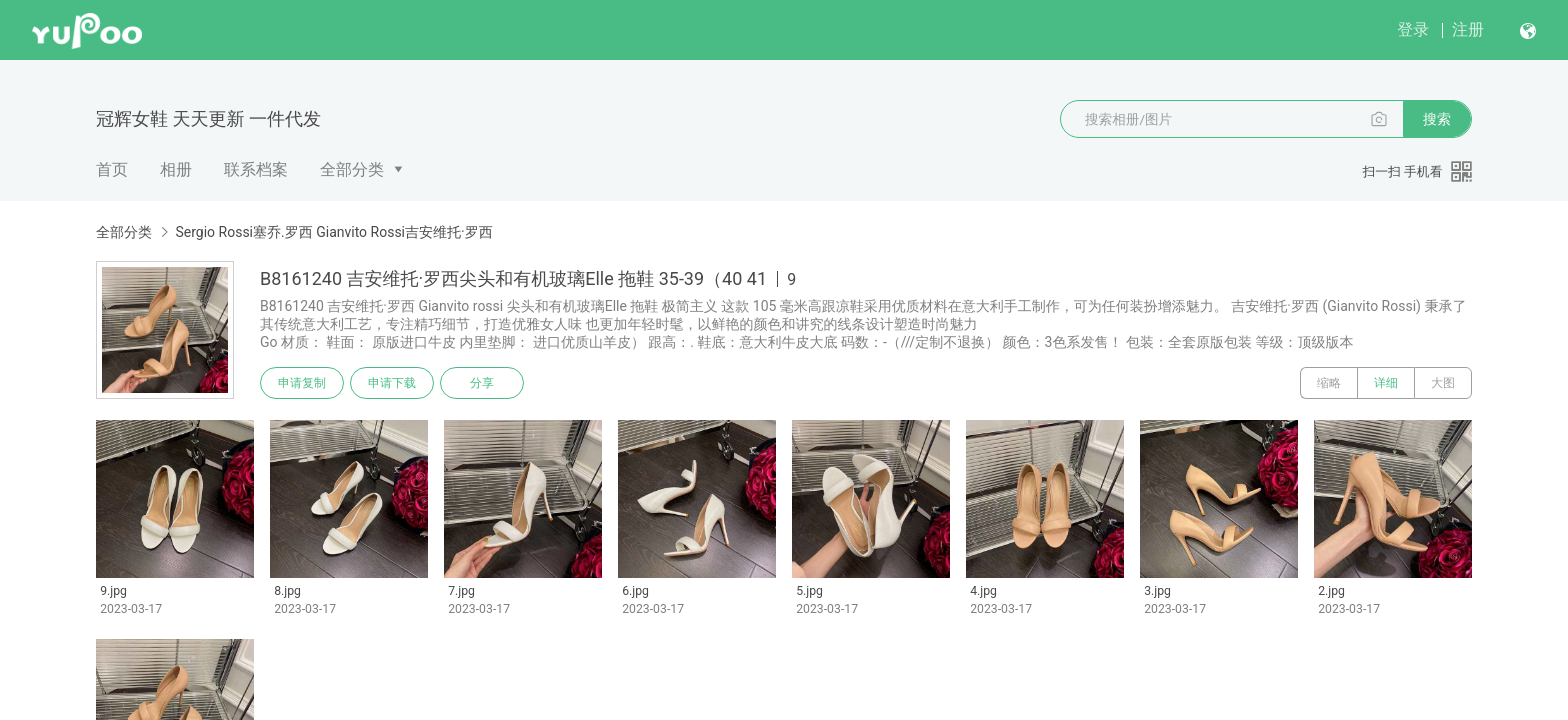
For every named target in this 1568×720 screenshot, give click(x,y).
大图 (1443, 383)
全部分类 (352, 169)
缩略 (1329, 383)
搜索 (1437, 119)
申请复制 (302, 383)
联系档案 (256, 169)
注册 (1468, 29)
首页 (112, 169)
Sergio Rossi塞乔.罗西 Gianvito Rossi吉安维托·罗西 (333, 232)
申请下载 (392, 383)
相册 (176, 169)
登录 (1413, 29)
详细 (1386, 383)
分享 (482, 383)
